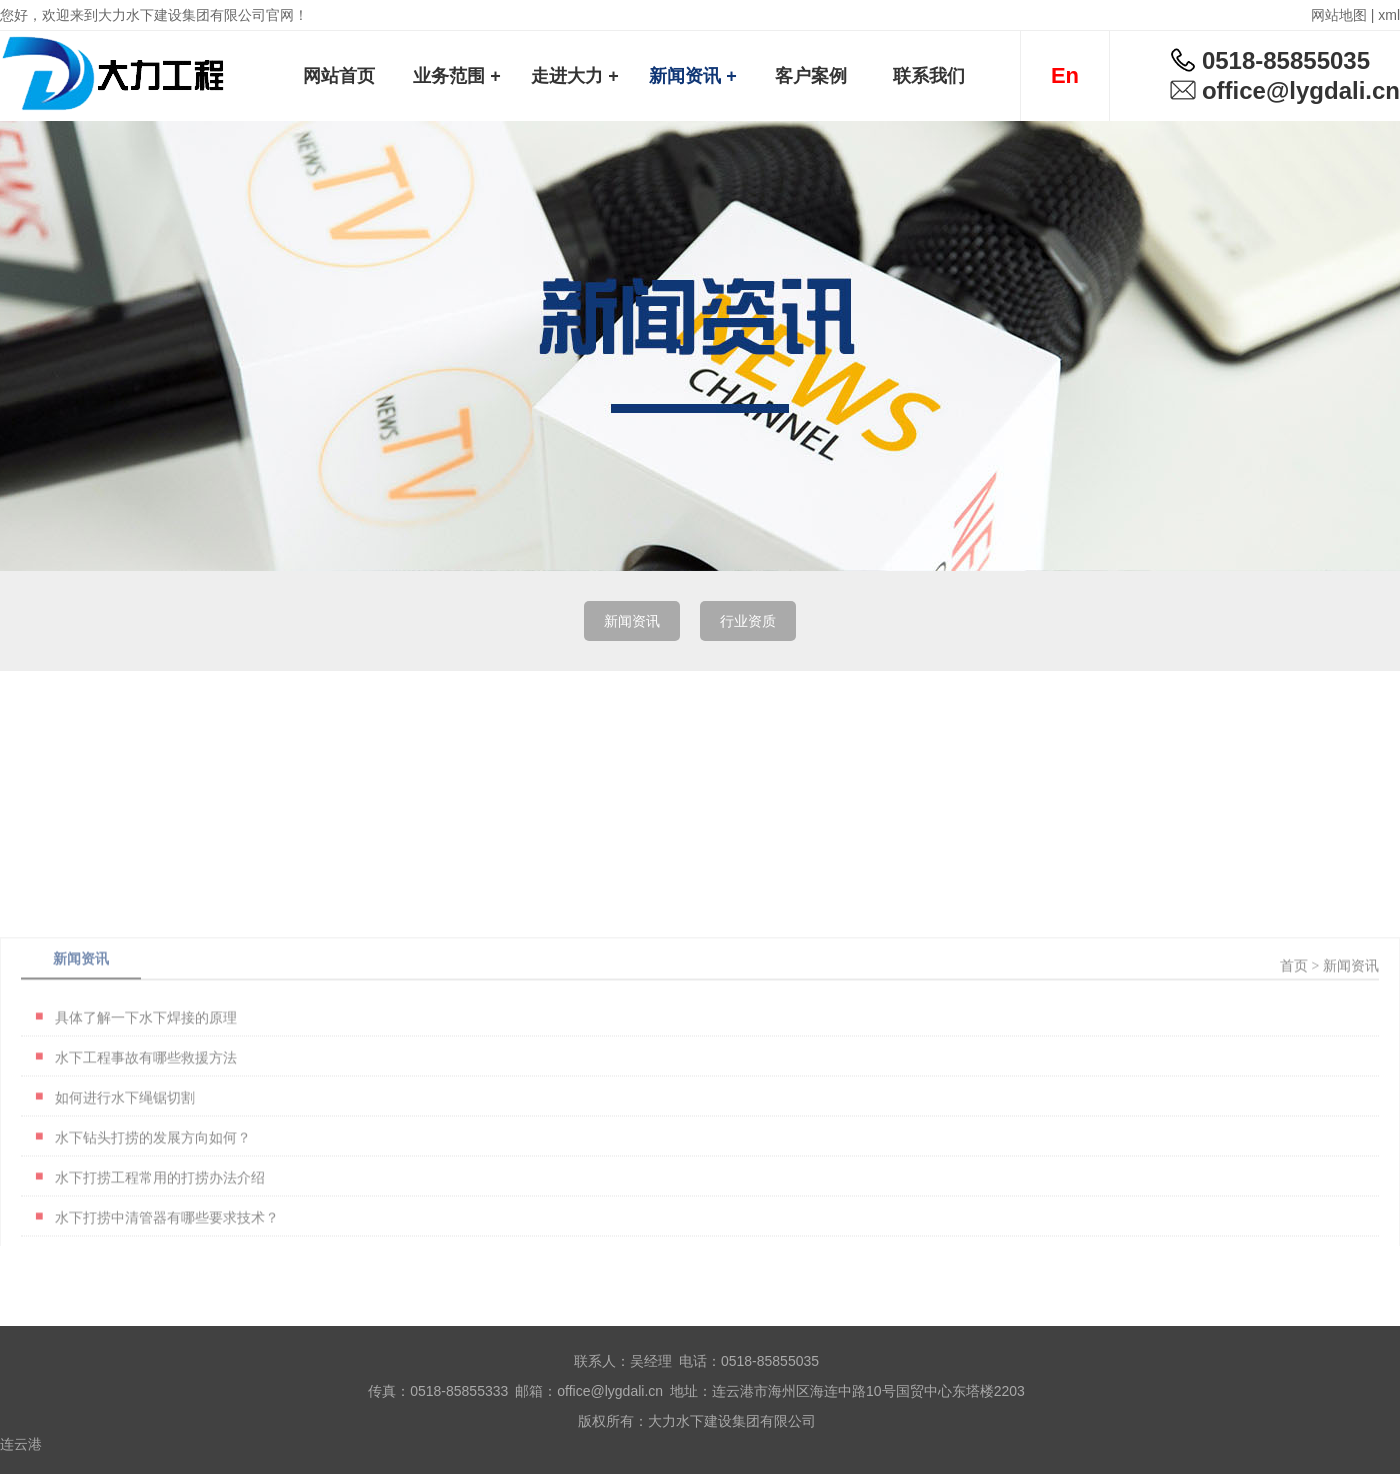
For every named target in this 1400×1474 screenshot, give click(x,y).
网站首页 (339, 76)
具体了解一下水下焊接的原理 (146, 1104)
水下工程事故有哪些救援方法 (146, 1144)
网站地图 (1339, 15)
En (1065, 75)
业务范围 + (457, 76)
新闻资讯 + (693, 76)
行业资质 (748, 621)
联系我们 (929, 76)
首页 (1294, 1052)
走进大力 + (575, 76)
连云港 (21, 1444)
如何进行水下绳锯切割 (125, 1184)
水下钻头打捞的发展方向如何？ (153, 1224)
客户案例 (811, 76)
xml (1389, 15)
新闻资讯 (632, 621)
